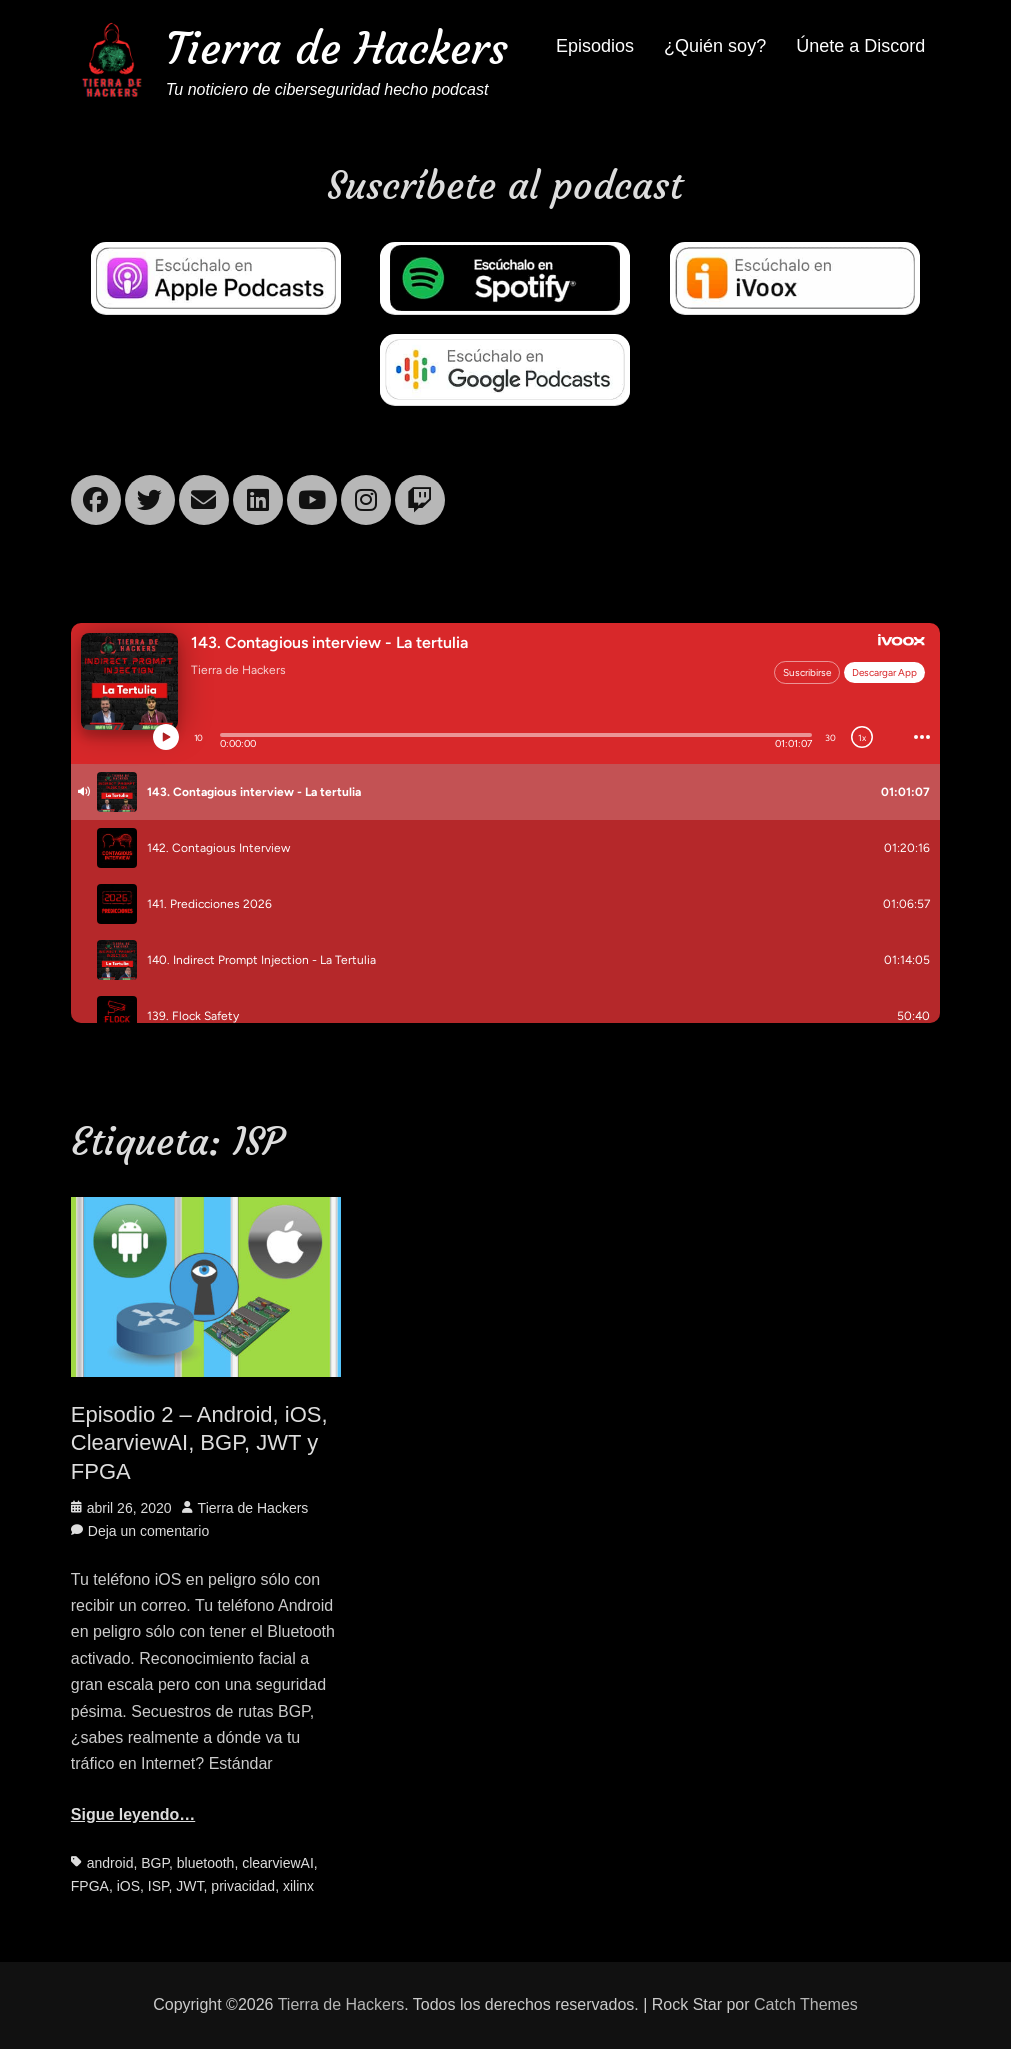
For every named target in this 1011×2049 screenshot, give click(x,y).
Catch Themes (806, 2004)
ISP (158, 1886)
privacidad (243, 1886)
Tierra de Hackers (337, 48)
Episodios (595, 46)
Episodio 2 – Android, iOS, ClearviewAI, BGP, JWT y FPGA (199, 1443)
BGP (155, 1863)
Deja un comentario (148, 1531)
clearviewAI (278, 1863)
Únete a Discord (860, 46)
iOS (128, 1886)
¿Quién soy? (715, 46)
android (110, 1863)
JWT (189, 1886)
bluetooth (206, 1863)
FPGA (90, 1886)
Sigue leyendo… (133, 1814)
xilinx (298, 1886)
